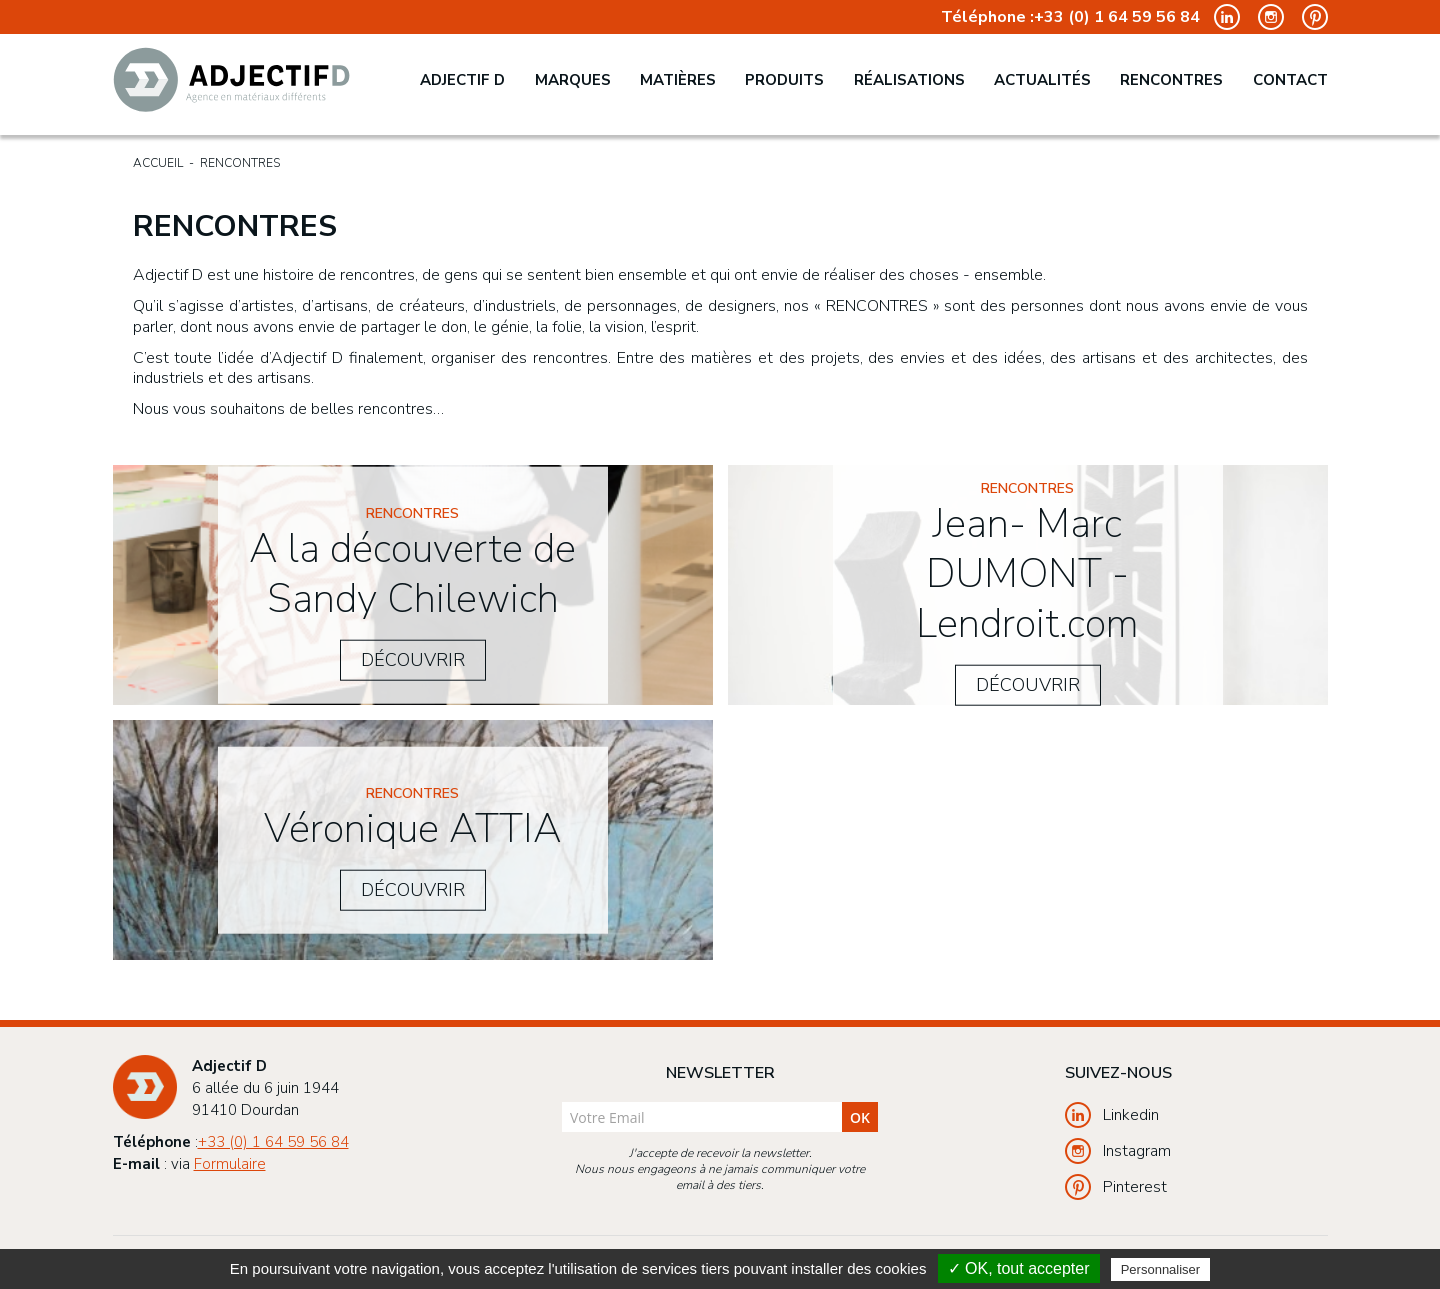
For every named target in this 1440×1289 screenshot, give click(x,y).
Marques (573, 80)
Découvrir (413, 659)
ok (860, 1117)
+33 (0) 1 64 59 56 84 (1117, 17)
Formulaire (230, 1164)
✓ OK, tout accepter (1019, 1268)
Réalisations (909, 80)
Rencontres (1171, 80)
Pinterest (1116, 1187)
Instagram (1118, 1151)
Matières (678, 80)
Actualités (1042, 80)
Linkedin (1112, 1115)
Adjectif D (462, 80)
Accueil (158, 163)
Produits (784, 80)
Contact (1290, 80)
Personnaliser (1161, 1269)
